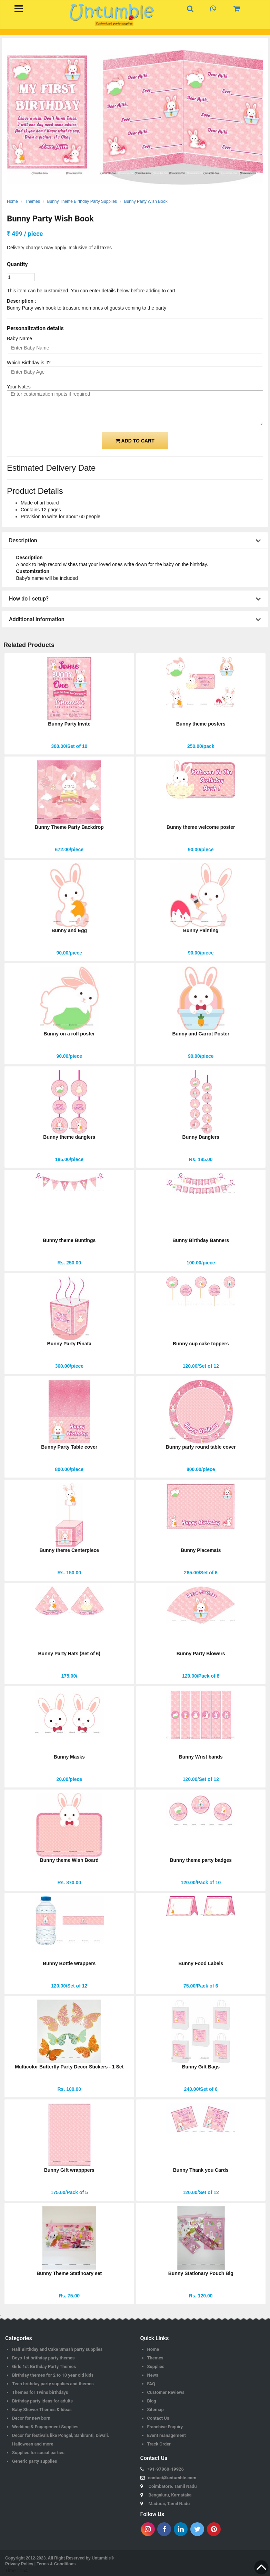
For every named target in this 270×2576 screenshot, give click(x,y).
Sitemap (155, 2409)
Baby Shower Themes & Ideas (42, 2409)
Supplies (155, 2366)
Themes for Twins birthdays (40, 2392)
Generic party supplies (34, 2461)
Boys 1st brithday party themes (43, 2357)
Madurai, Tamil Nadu (169, 2503)
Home (12, 201)
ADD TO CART (135, 441)
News (152, 2375)
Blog (151, 2400)
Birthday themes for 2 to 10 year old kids (52, 2375)
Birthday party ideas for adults (42, 2400)
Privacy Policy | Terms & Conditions (40, 2564)
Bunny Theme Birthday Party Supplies (82, 201)
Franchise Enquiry (165, 2426)
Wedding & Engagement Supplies (45, 2426)
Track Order (159, 2444)
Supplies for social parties (38, 2452)
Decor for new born (31, 2418)
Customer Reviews (166, 2392)
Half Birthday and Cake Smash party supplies (57, 2349)
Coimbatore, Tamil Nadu (173, 2486)
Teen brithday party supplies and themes (53, 2383)
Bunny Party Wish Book (146, 201)
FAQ (151, 2383)
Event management (166, 2435)
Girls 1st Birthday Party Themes (44, 2366)
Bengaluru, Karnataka (170, 2494)
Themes (32, 201)
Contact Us (158, 2418)
